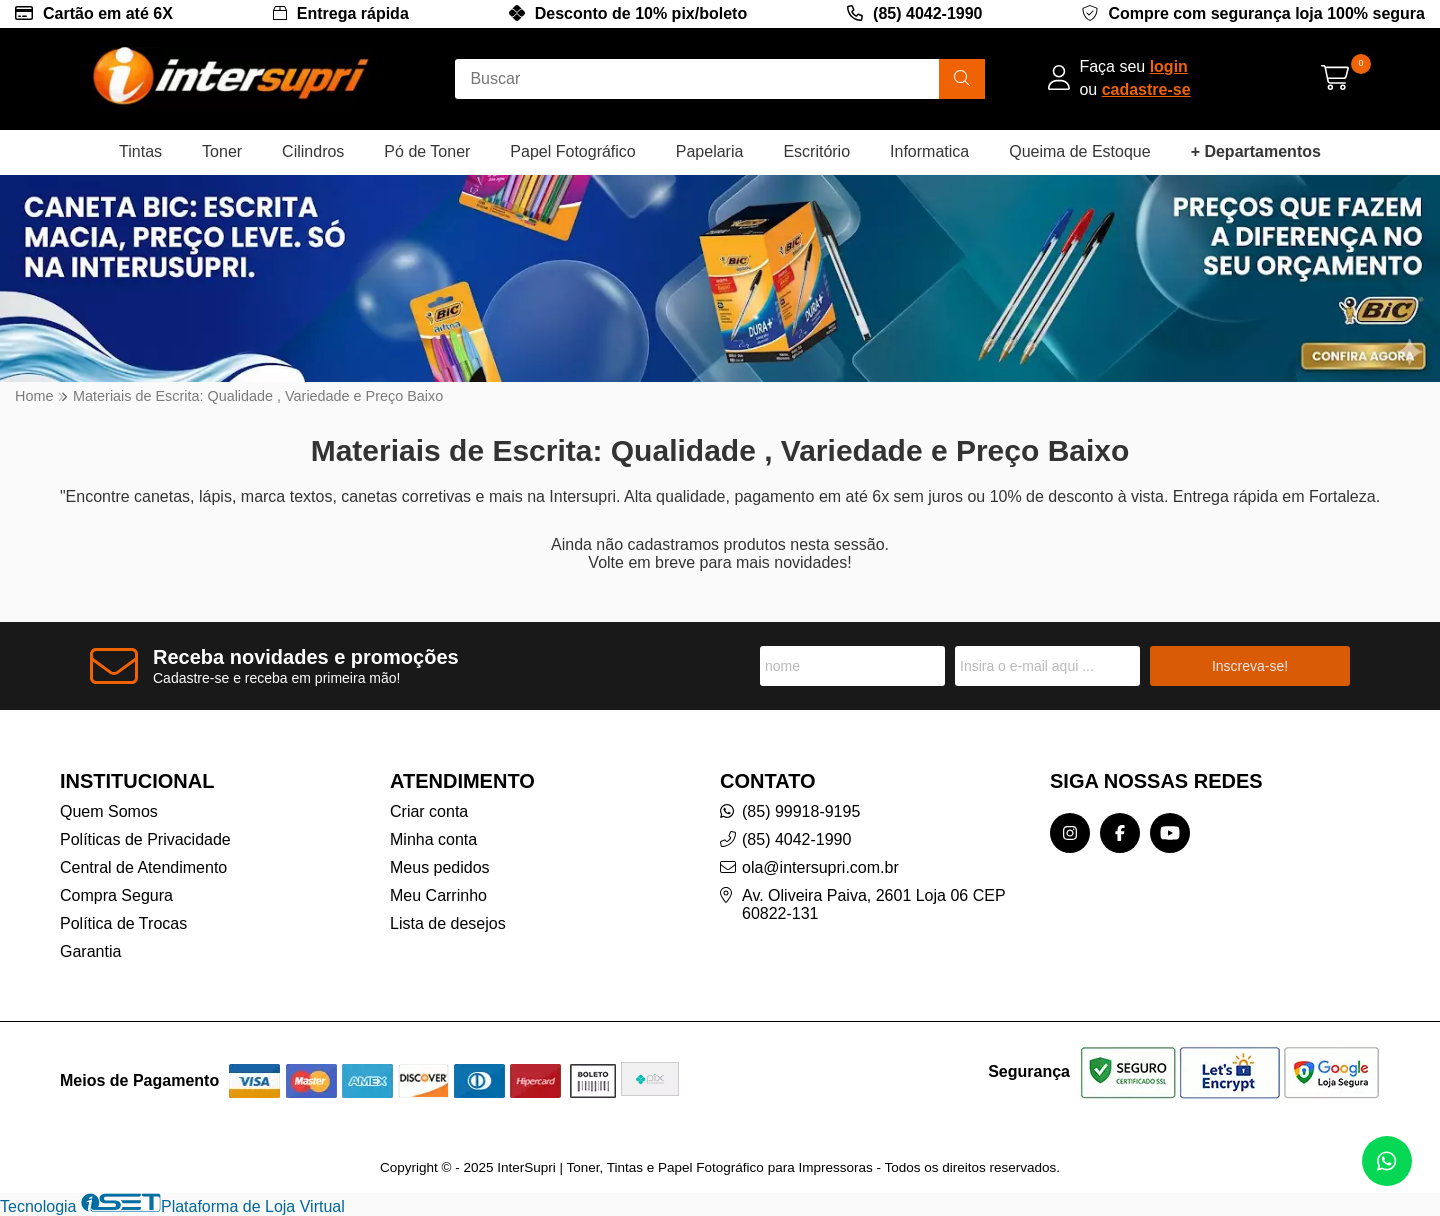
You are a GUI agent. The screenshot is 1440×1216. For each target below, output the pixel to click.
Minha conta (433, 839)
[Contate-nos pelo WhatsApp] (1387, 1161)
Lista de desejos (448, 923)
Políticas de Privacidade (145, 839)
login (1169, 66)
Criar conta (429, 811)
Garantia (90, 951)
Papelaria (710, 151)
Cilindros (313, 151)
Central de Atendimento (143, 867)
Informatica (929, 151)
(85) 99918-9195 (801, 811)
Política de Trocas (123, 923)
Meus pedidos (440, 867)
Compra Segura (116, 895)
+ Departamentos (1256, 151)
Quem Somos (109, 811)
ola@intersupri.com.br (820, 867)
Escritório (816, 151)
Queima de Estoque (1079, 151)
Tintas (140, 151)
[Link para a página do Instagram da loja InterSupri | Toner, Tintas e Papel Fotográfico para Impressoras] (1070, 833)
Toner (222, 151)
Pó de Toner (427, 151)
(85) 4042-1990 (927, 13)
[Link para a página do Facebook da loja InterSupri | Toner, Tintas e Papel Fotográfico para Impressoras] (1120, 833)
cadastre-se (1146, 89)
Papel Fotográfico (572, 151)
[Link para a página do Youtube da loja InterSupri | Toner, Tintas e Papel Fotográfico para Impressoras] (1170, 833)
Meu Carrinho (438, 895)
